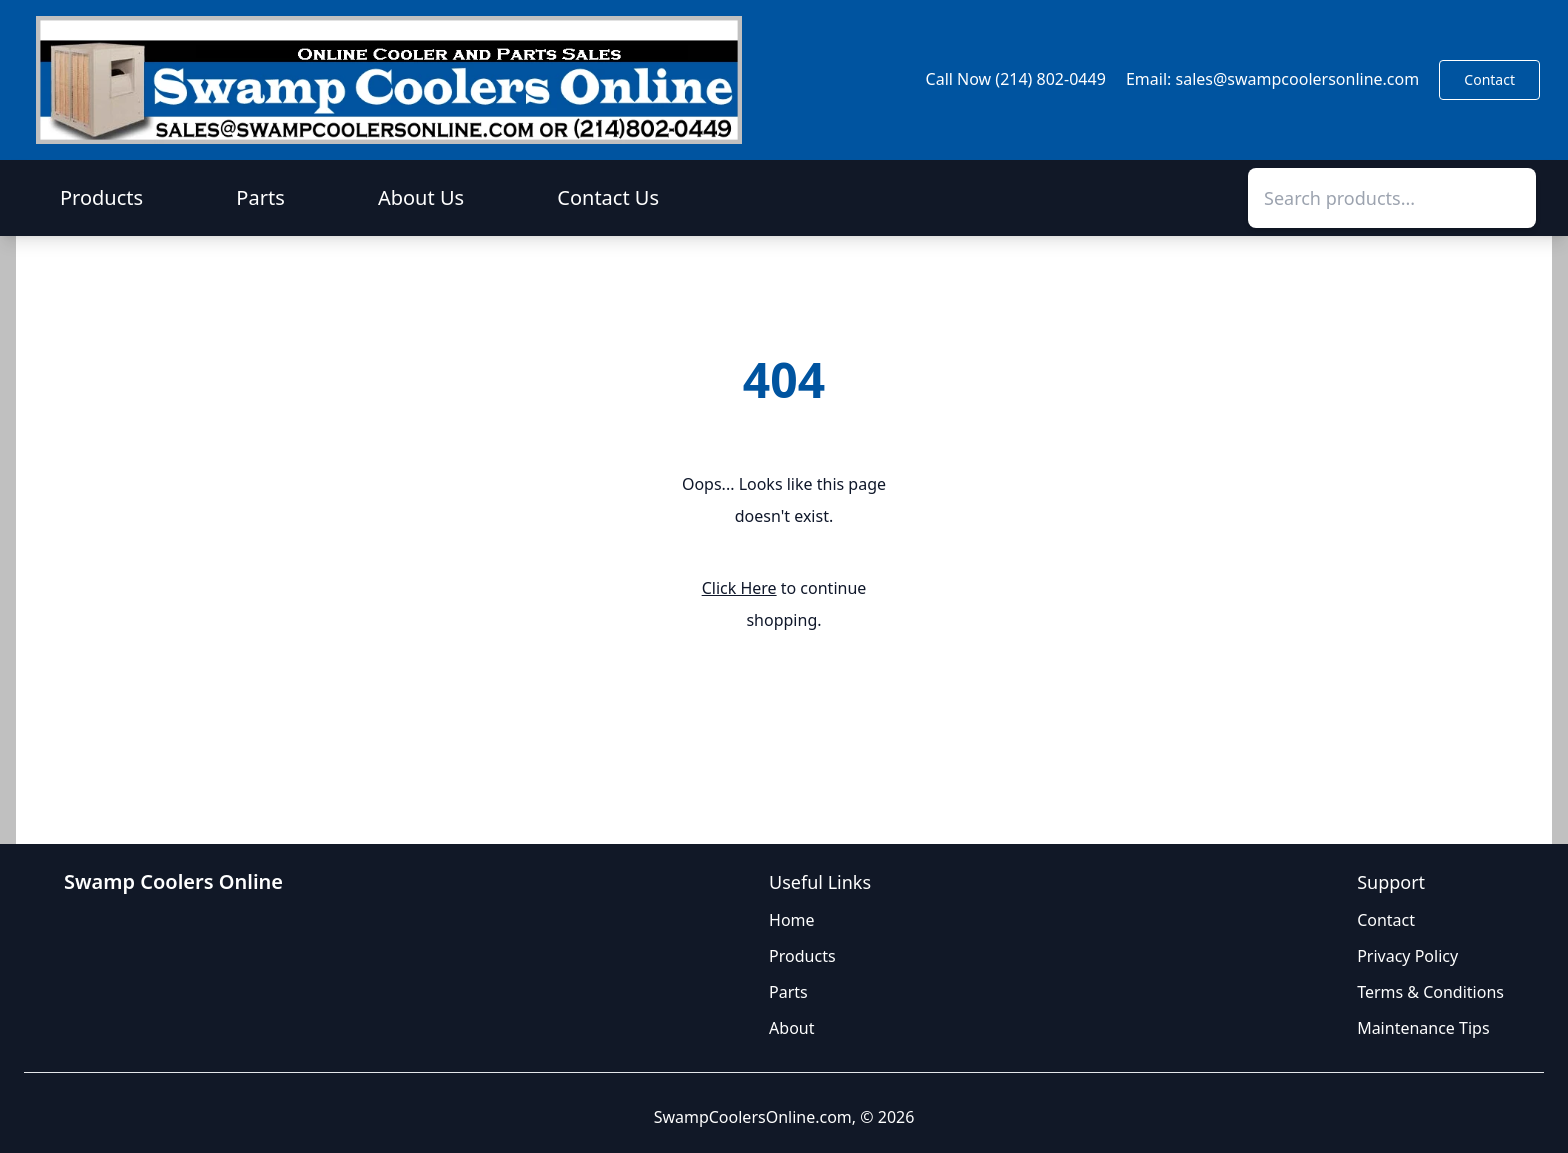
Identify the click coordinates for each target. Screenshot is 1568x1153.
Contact (1489, 79)
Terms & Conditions (1430, 992)
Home (792, 920)
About (791, 1028)
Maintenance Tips (1423, 1028)
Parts (260, 197)
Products (101, 197)
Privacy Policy (1407, 956)
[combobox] (1392, 198)
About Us (421, 197)
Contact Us (608, 197)
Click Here (739, 588)
